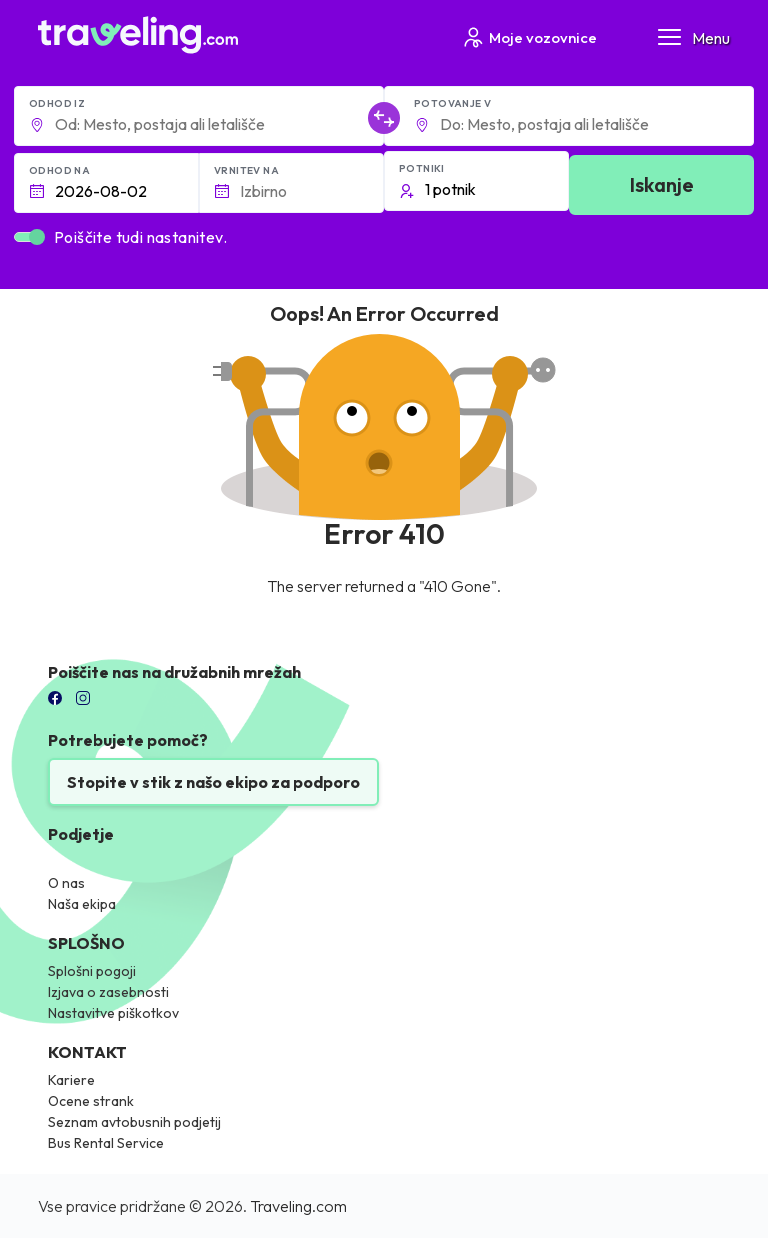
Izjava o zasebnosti (108, 992)
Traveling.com (298, 1206)
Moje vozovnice (529, 37)
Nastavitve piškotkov (113, 1013)
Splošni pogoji (92, 971)
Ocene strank (91, 1101)
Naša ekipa (82, 904)
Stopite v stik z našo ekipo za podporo (213, 782)
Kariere (71, 1080)
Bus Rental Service (106, 1143)
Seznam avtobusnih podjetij (134, 1122)
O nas (66, 883)
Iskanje (662, 184)
